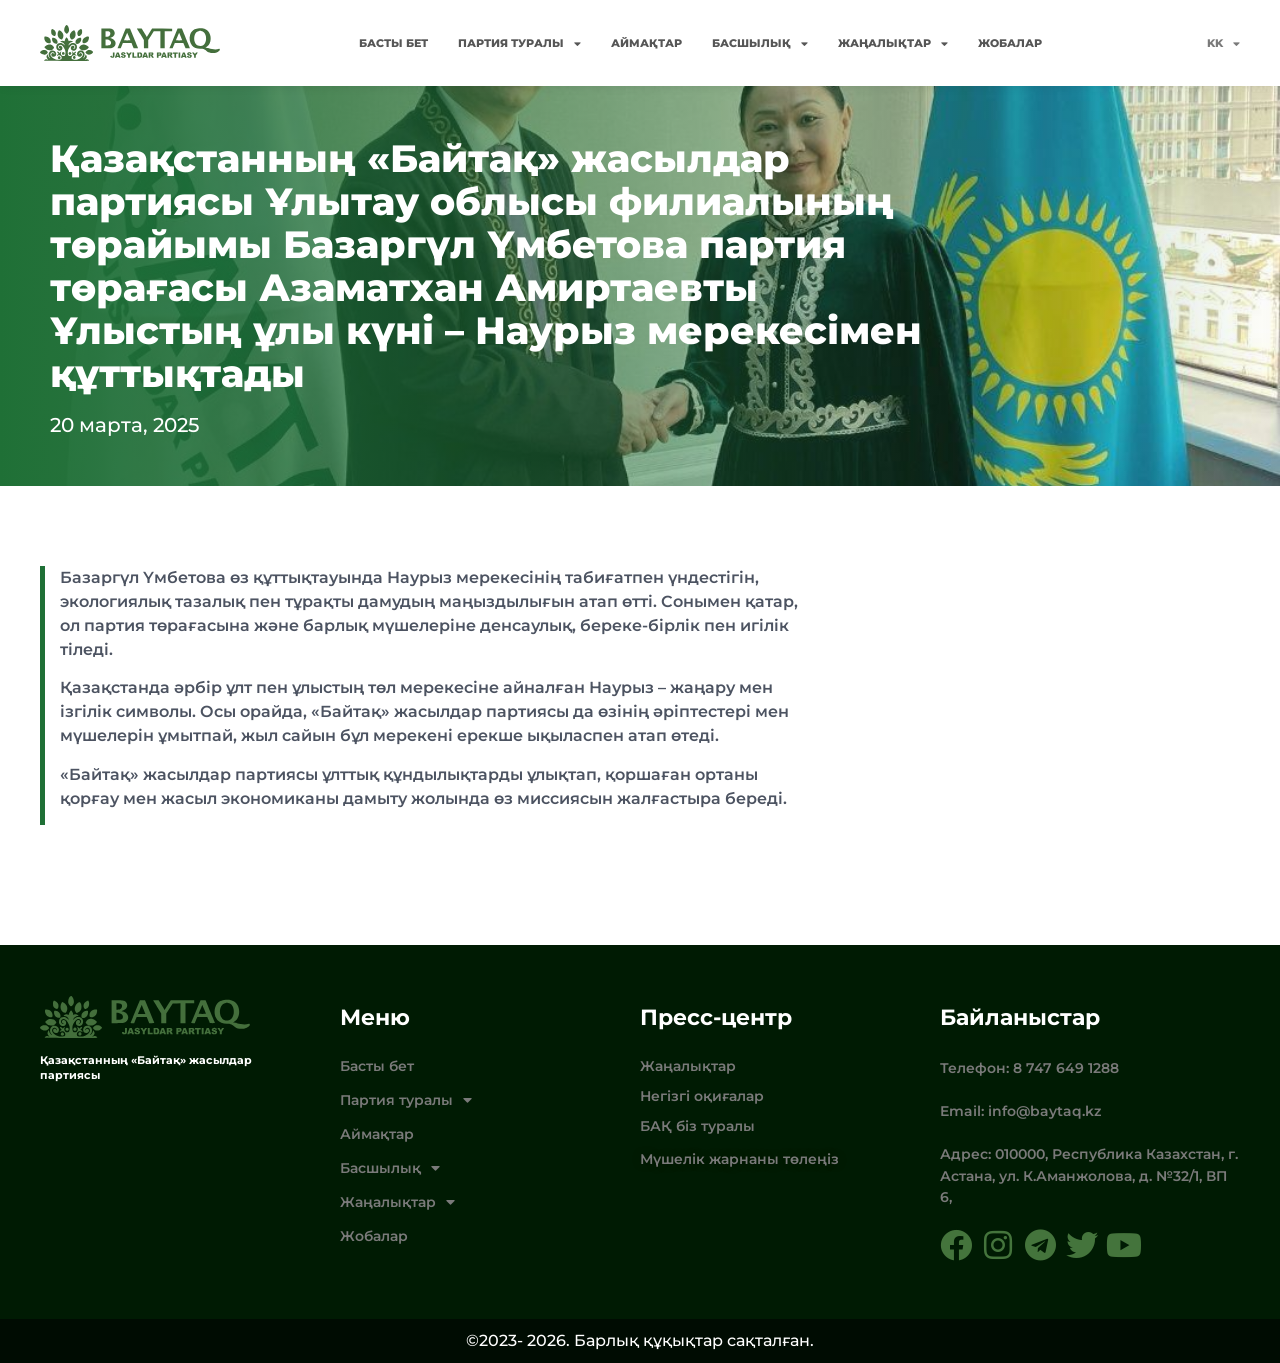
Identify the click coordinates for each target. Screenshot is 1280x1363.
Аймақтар (646, 43)
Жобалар (1010, 43)
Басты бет (393, 43)
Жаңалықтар (893, 43)
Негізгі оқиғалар (702, 1096)
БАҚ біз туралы (697, 1126)
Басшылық (760, 43)
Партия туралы (519, 43)
